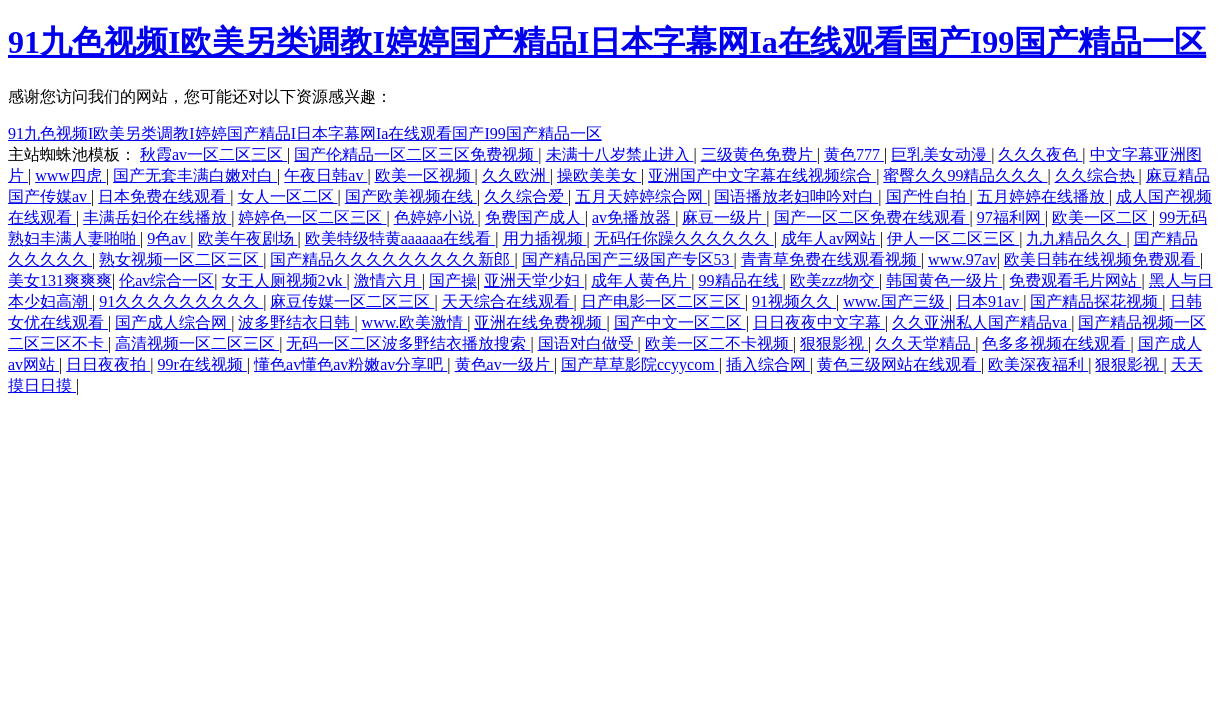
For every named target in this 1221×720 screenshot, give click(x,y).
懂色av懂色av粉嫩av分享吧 (350, 364)
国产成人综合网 (173, 322)
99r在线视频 (202, 364)
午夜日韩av (325, 175)
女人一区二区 (288, 196)
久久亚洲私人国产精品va (981, 322)
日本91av (989, 301)
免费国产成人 (535, 217)
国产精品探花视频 (1096, 301)
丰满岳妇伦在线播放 (157, 217)
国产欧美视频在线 (411, 196)
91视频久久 (794, 301)
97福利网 (1011, 217)
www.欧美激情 (415, 322)
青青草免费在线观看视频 (831, 259)
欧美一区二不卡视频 (719, 343)
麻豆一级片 (724, 217)
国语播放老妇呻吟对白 (796, 196)
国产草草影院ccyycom (640, 364)
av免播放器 (633, 217)
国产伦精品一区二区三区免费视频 (416, 154)
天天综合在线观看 (508, 301)
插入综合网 (768, 364)
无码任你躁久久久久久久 (684, 238)
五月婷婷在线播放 (1043, 196)
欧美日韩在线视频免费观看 (1102, 259)
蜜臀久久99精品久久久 (965, 175)
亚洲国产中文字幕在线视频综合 (762, 175)
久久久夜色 (1040, 154)
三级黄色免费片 (759, 154)
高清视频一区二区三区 (197, 343)
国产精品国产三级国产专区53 (628, 259)
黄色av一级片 (504, 364)
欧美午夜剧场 (248, 238)
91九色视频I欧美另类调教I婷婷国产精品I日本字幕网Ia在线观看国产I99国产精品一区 (607, 42)
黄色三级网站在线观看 (899, 364)
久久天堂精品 (925, 343)
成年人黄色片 (641, 280)
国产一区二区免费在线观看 (872, 217)
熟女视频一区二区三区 (181, 259)
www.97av (962, 259)
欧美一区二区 (1102, 217)
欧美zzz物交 (834, 280)
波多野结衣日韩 (296, 322)
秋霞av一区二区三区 (213, 154)
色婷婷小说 (436, 217)
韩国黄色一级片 (944, 280)
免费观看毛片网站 (1075, 280)
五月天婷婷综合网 (641, 196)
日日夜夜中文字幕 (819, 322)
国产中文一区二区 (680, 322)
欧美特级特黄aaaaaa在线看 (400, 238)
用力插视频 (545, 238)
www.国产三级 (896, 301)
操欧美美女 (599, 175)
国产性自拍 (928, 196)
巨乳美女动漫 (941, 154)
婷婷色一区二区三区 (312, 217)
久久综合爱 (526, 196)
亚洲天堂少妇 (534, 280)
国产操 (453, 280)
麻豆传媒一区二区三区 (352, 301)
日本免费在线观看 (164, 196)
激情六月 (388, 280)
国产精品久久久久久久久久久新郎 (392, 259)
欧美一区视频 (425, 175)
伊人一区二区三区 (953, 238)
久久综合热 (1097, 175)
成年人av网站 (830, 238)
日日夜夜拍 (108, 364)
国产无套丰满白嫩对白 (195, 175)
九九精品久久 (1076, 238)
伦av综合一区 (166, 280)
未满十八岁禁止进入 (620, 154)
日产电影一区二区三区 (663, 301)
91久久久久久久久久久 (181, 301)
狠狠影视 (834, 343)
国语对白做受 (588, 343)
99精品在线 (741, 280)
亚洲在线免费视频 (540, 322)
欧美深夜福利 (1038, 364)
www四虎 (70, 175)
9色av (168, 238)
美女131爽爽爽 (60, 280)
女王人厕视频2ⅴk (284, 280)
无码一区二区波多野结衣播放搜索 (408, 343)
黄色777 (854, 154)
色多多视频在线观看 (1056, 343)
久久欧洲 (516, 175)
